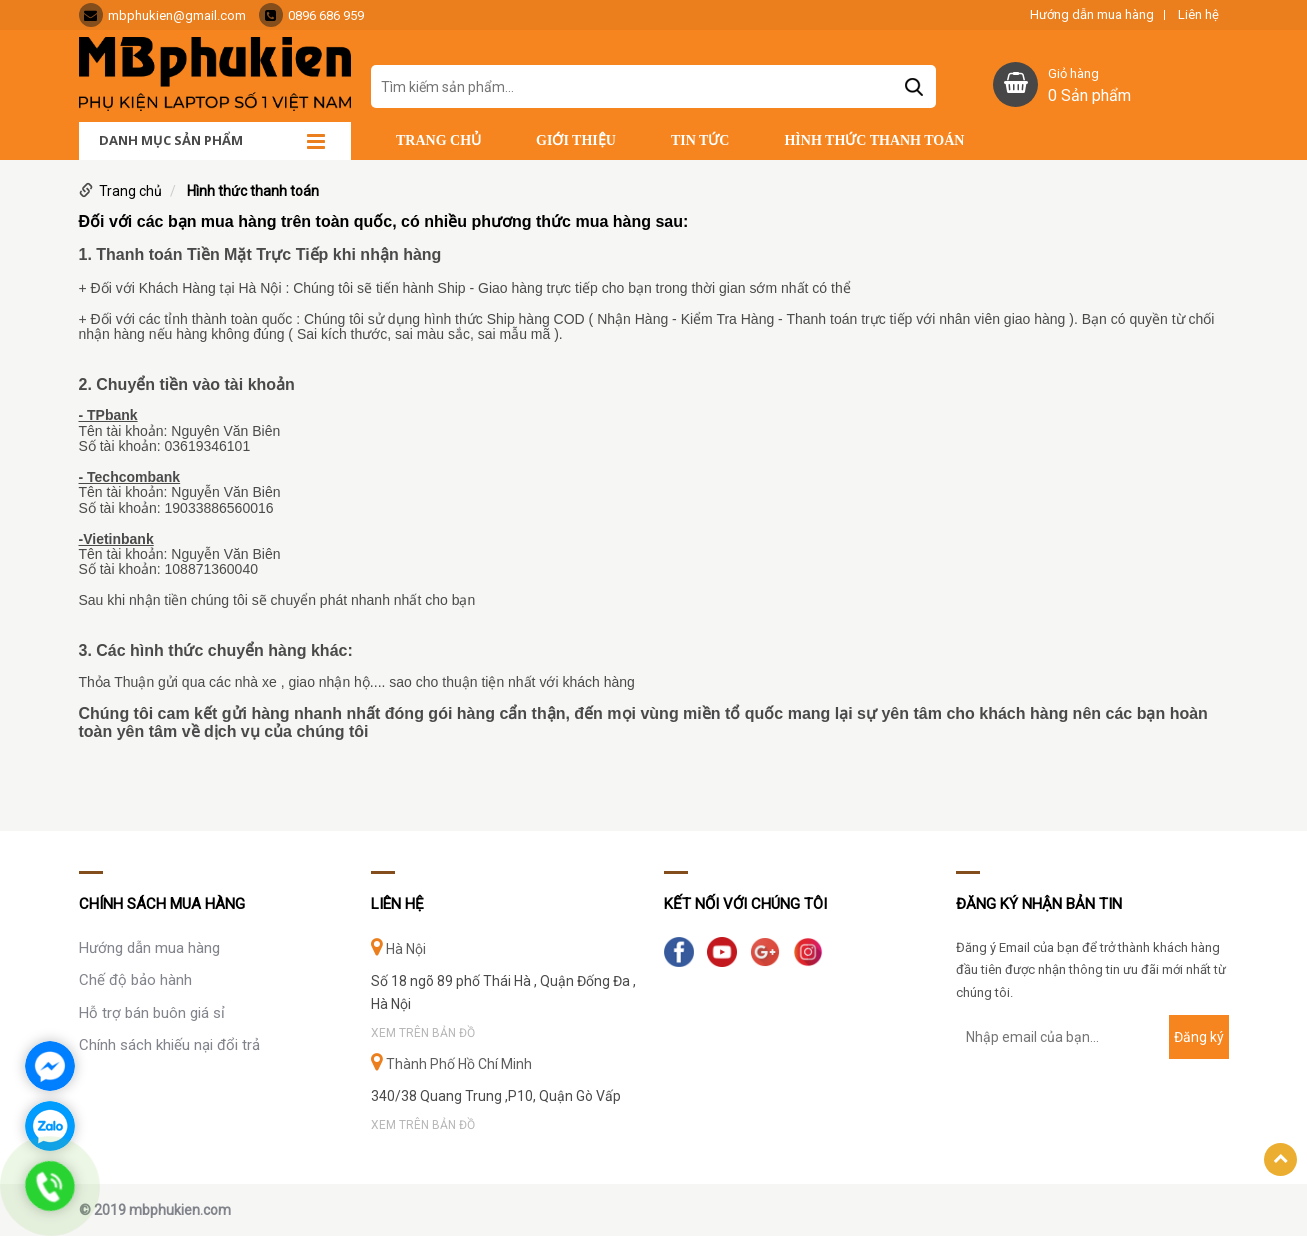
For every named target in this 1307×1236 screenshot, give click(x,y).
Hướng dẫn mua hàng (1092, 15)
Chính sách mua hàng (162, 904)
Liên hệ (1198, 15)
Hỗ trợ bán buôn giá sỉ (152, 1013)
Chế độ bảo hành (135, 980)
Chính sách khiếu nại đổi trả (169, 1045)
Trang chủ (438, 140)
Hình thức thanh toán (874, 140)
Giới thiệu (576, 140)
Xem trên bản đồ (423, 1033)
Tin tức (700, 140)
